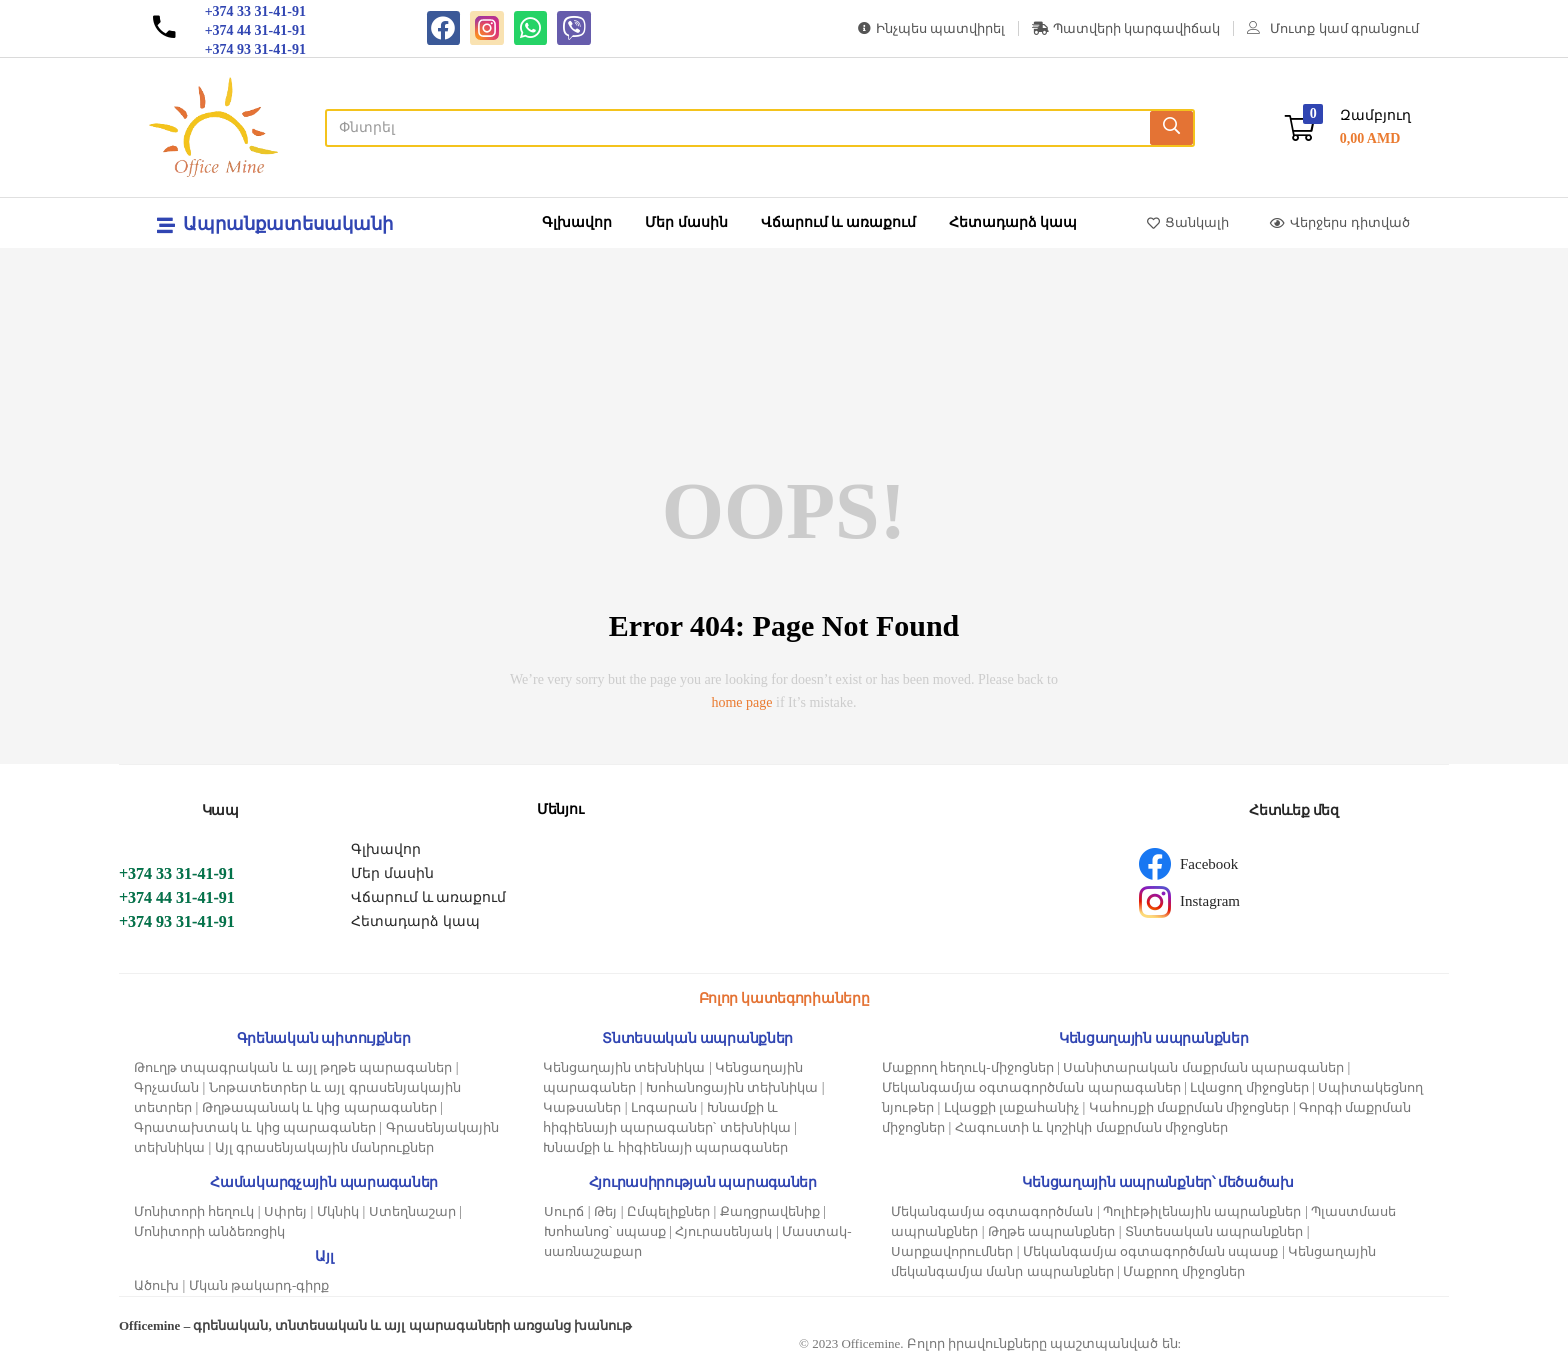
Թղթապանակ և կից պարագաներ (319, 1107)
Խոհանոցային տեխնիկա (732, 1087)
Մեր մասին (686, 222)
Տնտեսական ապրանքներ (1214, 1231)
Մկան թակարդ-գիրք (259, 1285)
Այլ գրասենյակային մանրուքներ (325, 1147)
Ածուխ (156, 1285)
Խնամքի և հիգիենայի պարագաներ (665, 1147)
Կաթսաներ (582, 1107)
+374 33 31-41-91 (177, 873)
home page (741, 702)
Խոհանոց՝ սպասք (604, 1231)
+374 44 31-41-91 (177, 897)
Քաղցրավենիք (770, 1211)
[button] (1348, 127)
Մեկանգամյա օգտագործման (992, 1211)
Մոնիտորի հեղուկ (194, 1211)
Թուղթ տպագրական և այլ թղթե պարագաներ (293, 1067)
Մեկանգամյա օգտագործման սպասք (1151, 1251)
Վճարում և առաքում (838, 222)
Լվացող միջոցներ (1249, 1087)
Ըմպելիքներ (668, 1211)
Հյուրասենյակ (723, 1231)
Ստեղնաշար (412, 1211)
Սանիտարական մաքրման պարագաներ (1203, 1067)
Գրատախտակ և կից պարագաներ (255, 1127)
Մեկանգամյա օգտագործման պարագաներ (1031, 1087)
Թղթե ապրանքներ (1051, 1231)
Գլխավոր (577, 222)
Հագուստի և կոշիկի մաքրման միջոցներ (1091, 1127)
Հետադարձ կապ (1013, 222)
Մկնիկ (338, 1211)
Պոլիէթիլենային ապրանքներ (1202, 1211)
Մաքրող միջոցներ (1183, 1271)
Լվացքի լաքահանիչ (1011, 1107)
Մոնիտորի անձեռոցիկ (209, 1231)
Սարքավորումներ (952, 1251)
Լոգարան (664, 1107)
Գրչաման (166, 1087)
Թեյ (605, 1211)
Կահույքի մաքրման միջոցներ (1189, 1107)
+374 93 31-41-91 (177, 921)
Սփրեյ (285, 1211)
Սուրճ (564, 1211)
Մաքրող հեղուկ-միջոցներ (968, 1067)
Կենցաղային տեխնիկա (624, 1067)
